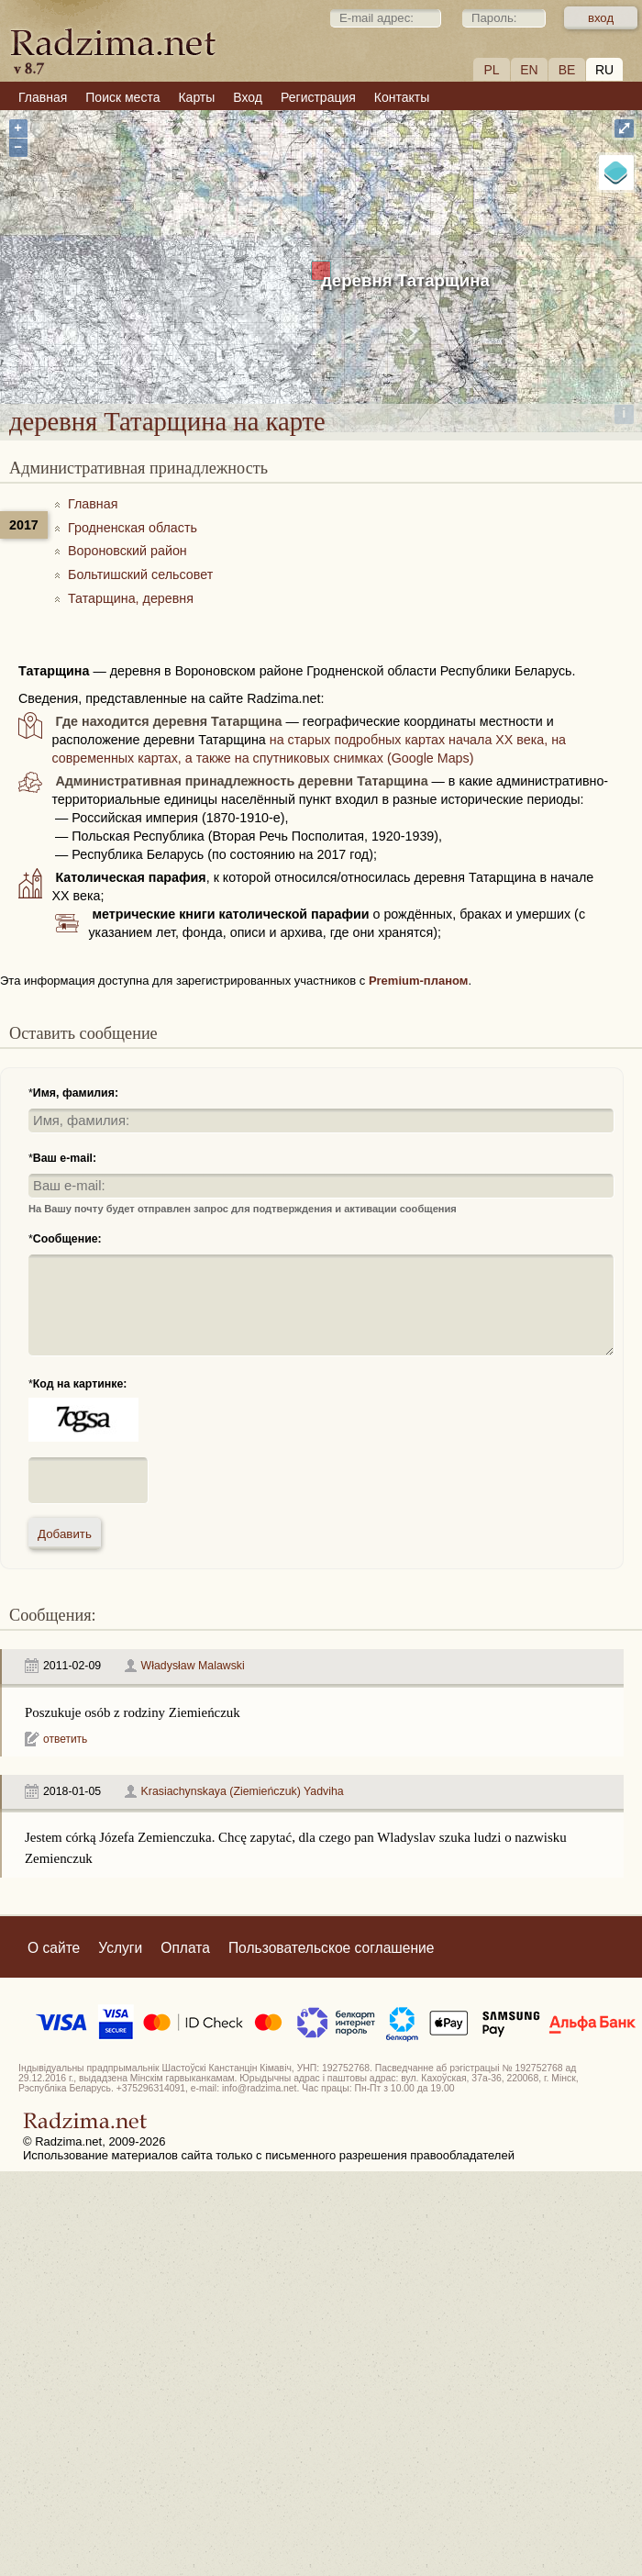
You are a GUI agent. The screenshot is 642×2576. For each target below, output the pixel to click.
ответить (65, 1739)
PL (491, 69)
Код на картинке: (80, 1383)
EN (528, 69)
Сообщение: (67, 1238)
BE (567, 69)
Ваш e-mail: (64, 1158)
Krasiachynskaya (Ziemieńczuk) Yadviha (242, 1791)
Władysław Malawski (193, 1665)
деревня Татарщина (405, 280)
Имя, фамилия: (75, 1093)
